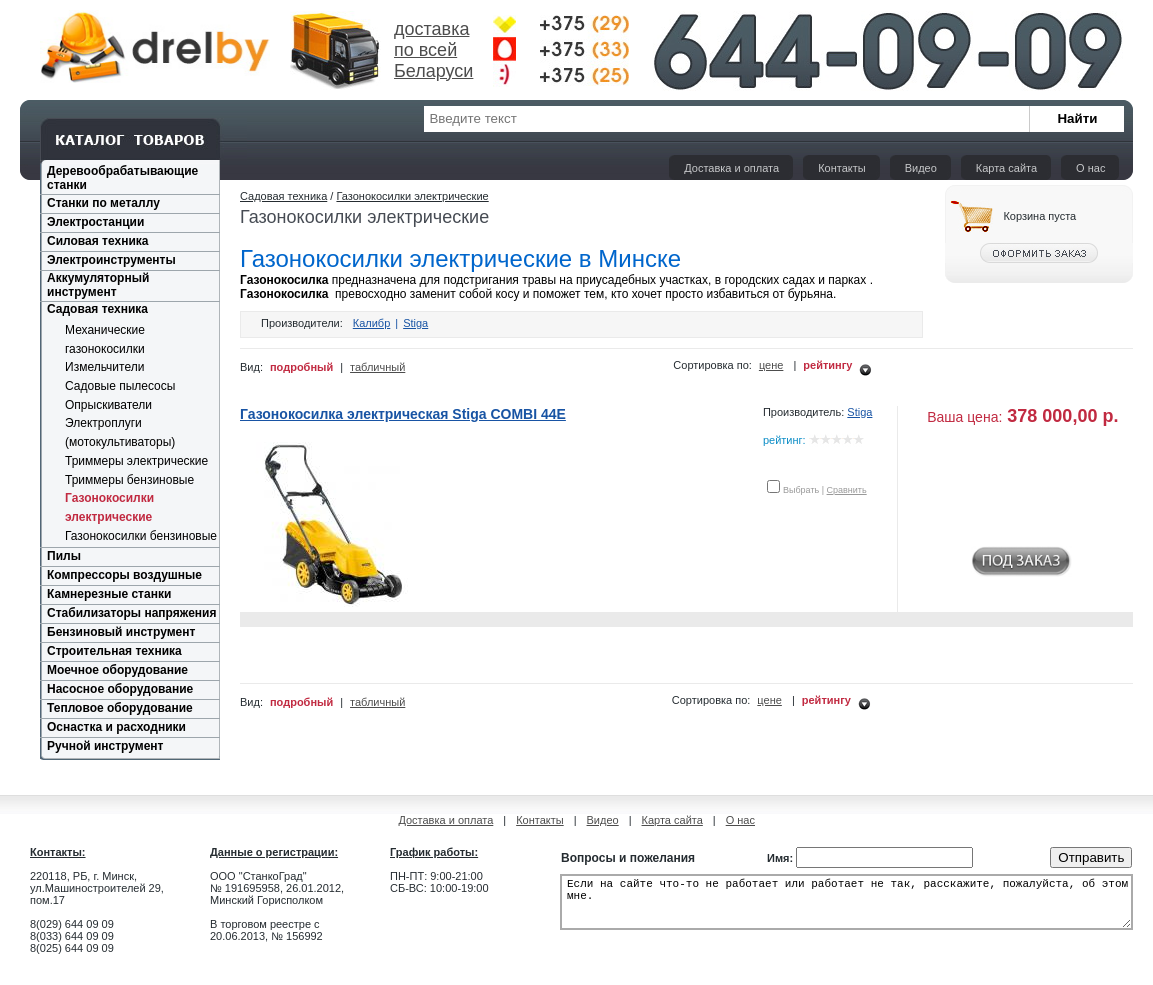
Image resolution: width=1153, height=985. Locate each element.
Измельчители (104, 367)
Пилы (64, 556)
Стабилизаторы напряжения (131, 613)
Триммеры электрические (136, 461)
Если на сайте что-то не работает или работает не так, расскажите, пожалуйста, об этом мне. (846, 908)
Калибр (372, 323)
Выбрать (801, 490)
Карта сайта (1006, 168)
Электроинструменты (111, 260)
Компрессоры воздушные (124, 575)
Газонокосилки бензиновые (141, 536)
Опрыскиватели (108, 405)
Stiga (415, 323)
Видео (921, 168)
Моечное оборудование (117, 670)
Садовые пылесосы (120, 386)
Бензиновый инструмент (121, 632)
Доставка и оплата (731, 168)
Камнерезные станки (109, 594)
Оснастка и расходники (116, 727)
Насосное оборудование (120, 689)
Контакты (842, 168)
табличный (377, 367)
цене (771, 365)
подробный (301, 367)
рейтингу (827, 365)
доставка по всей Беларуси (433, 50)
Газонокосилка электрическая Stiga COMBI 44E (403, 414)
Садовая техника (97, 309)
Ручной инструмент (105, 746)
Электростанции (95, 222)
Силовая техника (97, 241)
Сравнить (847, 490)
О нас (1090, 168)
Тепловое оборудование (120, 708)
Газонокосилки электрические (412, 196)
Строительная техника (114, 651)
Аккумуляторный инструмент (98, 285)
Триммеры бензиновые (129, 480)
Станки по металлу (103, 203)
